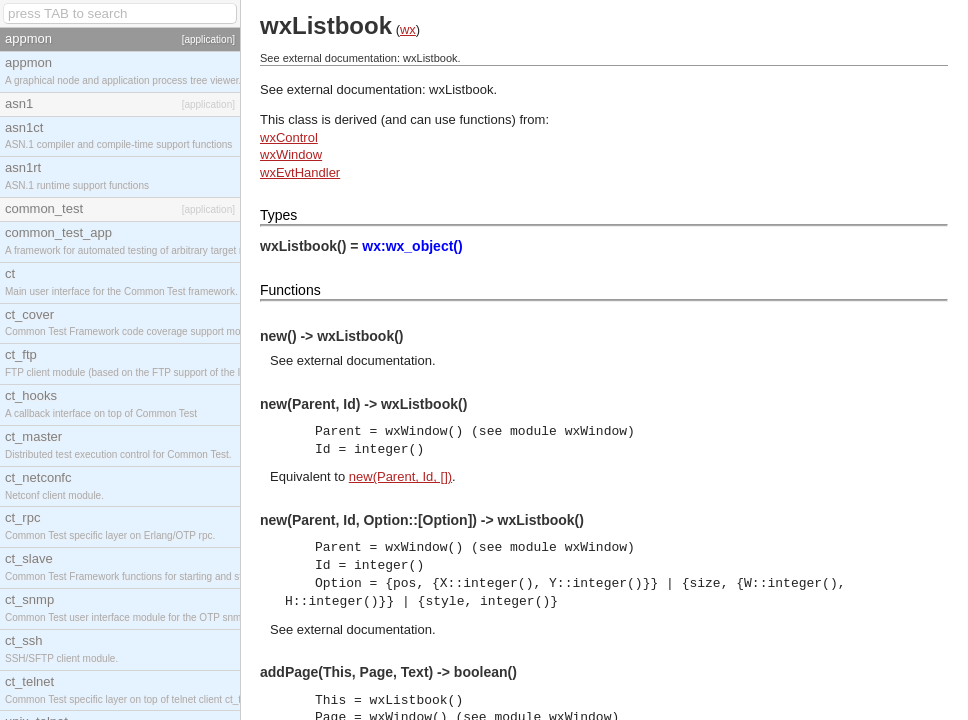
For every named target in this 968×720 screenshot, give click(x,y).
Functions (290, 290)
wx (408, 29)
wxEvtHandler (300, 172)
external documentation (364, 360)
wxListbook (461, 89)
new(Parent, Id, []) (400, 476)
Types (278, 215)
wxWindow (291, 154)
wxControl (289, 137)
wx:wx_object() (412, 246)
